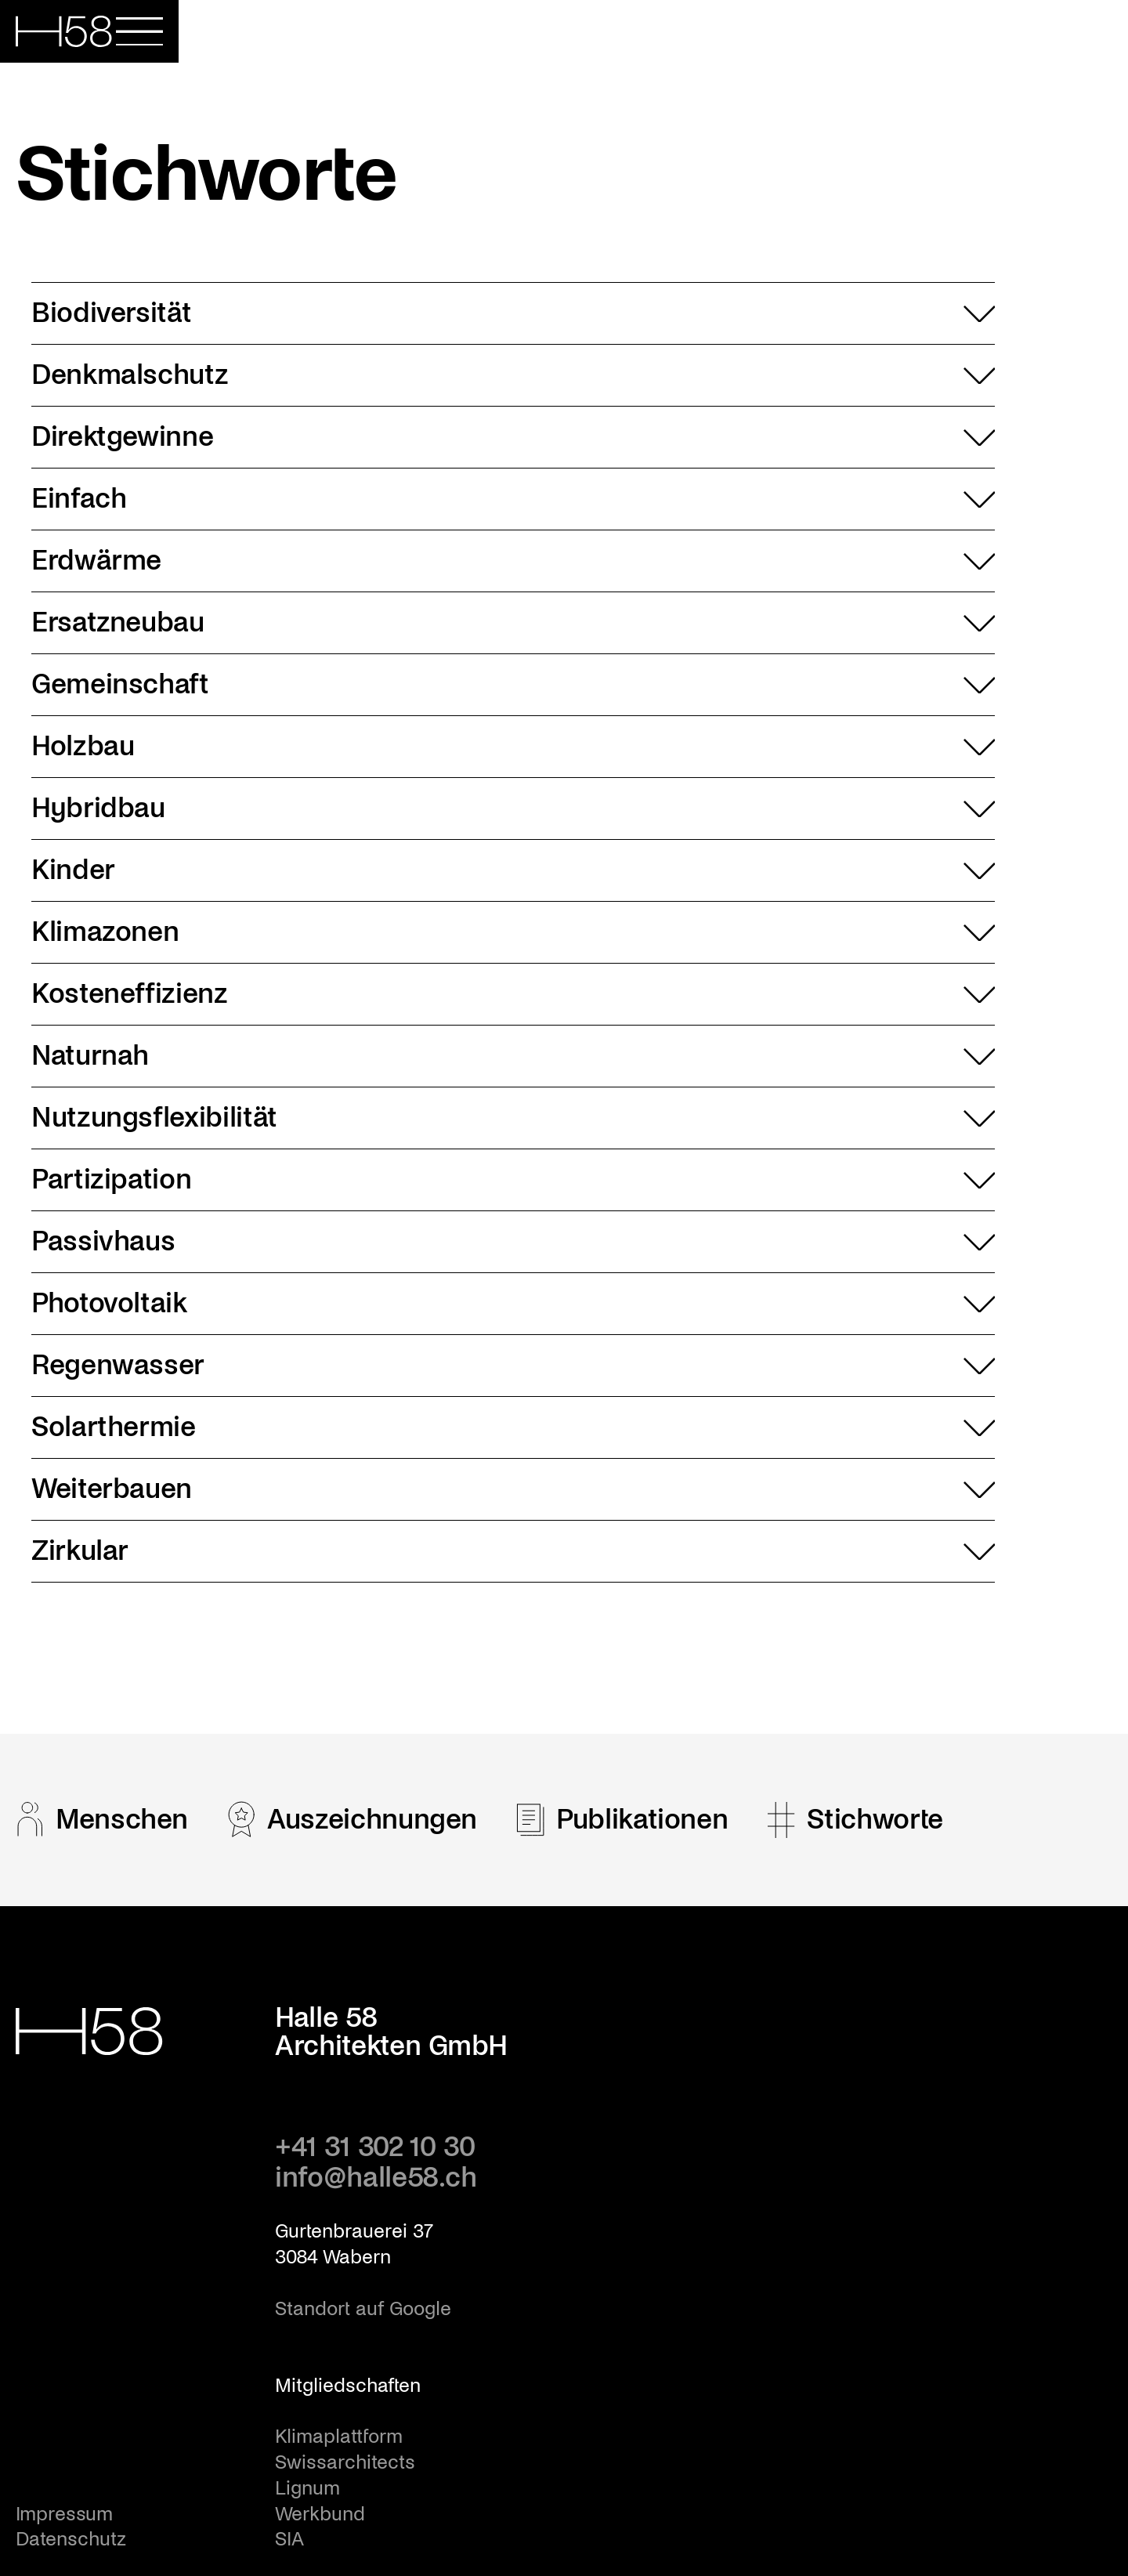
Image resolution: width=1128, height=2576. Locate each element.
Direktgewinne (513, 437)
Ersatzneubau (513, 623)
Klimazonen (513, 932)
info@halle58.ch (376, 2177)
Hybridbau (513, 808)
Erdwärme (513, 561)
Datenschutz (71, 2539)
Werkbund (320, 2514)
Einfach (513, 499)
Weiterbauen (513, 1489)
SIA (289, 2539)
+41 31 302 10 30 (375, 2147)
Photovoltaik (513, 1303)
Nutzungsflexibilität (513, 1118)
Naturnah (513, 1056)
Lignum (307, 2488)
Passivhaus (513, 1241)
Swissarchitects (345, 2462)
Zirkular (513, 1551)
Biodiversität (513, 313)
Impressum (64, 2514)
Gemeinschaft (513, 684)
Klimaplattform (339, 2436)
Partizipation (513, 1180)
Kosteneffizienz (513, 994)
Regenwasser (513, 1365)
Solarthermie (513, 1427)
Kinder (513, 870)
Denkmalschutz (513, 375)
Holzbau (513, 746)
